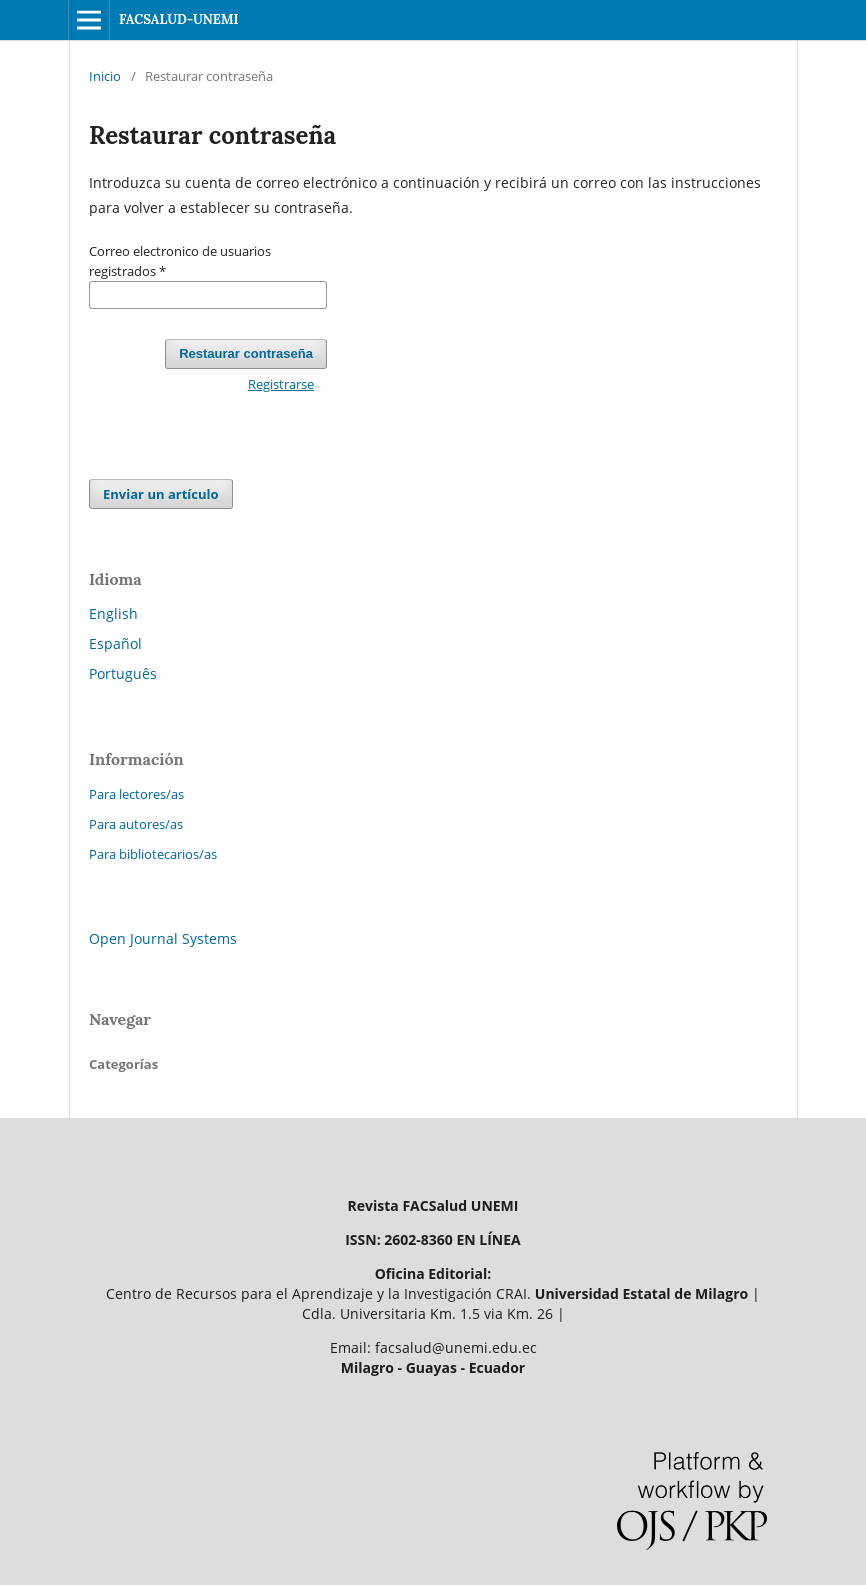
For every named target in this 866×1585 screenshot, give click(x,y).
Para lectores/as (136, 794)
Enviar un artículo (161, 494)
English (113, 613)
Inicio (105, 76)
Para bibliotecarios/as (153, 854)
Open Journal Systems (163, 938)
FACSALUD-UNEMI (179, 19)
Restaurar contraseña (246, 353)
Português (123, 673)
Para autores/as (136, 824)
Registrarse (281, 384)
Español (115, 643)
